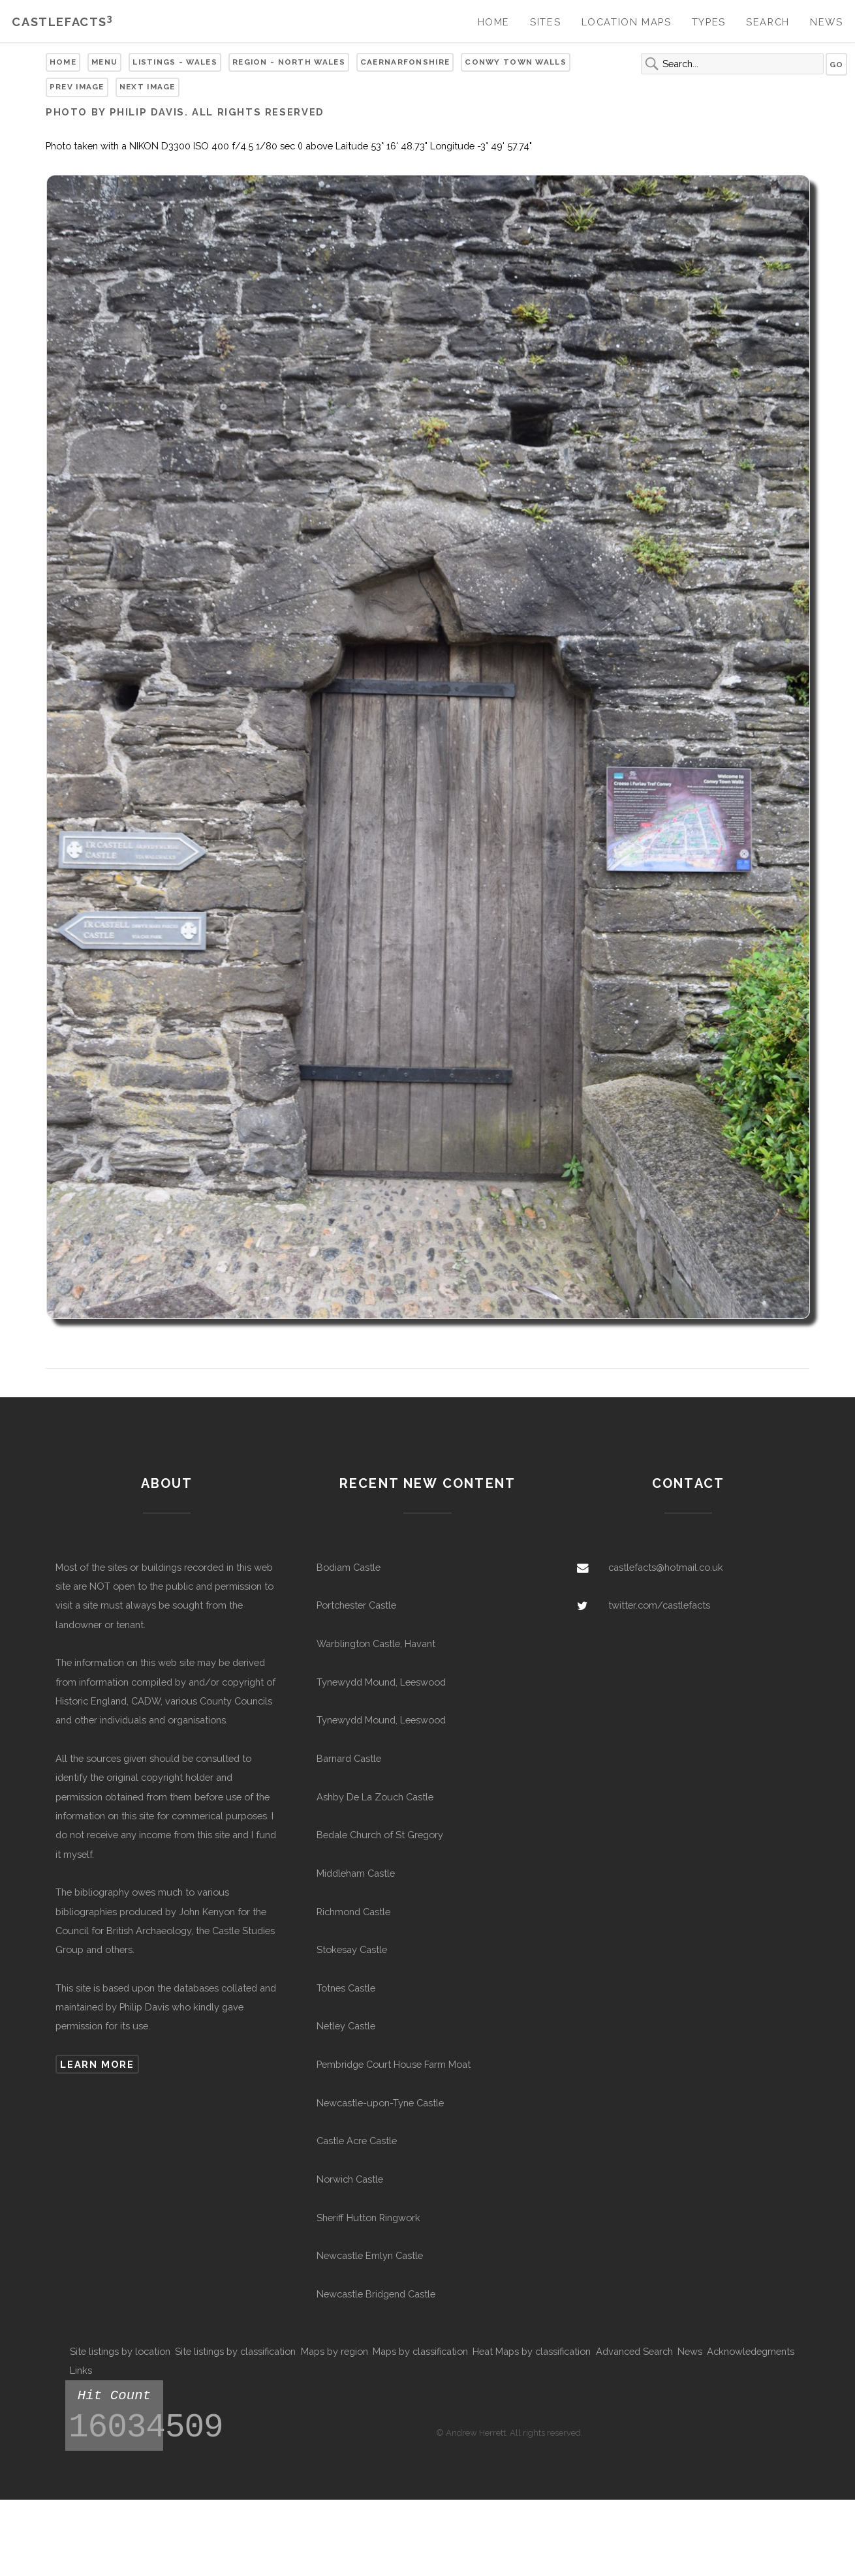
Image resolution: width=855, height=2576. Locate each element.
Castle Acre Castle (357, 2140)
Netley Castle (346, 2025)
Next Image (147, 86)
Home (494, 21)
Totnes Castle (346, 1987)
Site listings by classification (235, 2351)
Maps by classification (420, 2351)
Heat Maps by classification (532, 2351)
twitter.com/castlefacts (659, 1605)
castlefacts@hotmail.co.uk (665, 1567)
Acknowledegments (750, 2351)
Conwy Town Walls (516, 62)
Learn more (97, 2064)
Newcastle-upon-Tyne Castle (380, 2102)
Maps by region (334, 2351)
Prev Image (77, 86)
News (826, 21)
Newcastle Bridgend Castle (376, 2293)
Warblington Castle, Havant (376, 1643)
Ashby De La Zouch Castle (375, 1796)
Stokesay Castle (352, 1949)
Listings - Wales (174, 62)
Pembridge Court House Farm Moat (394, 2064)
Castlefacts (62, 22)
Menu (104, 62)
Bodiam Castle (349, 1567)
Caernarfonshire (405, 62)
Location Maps (627, 21)
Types (709, 21)
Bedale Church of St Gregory (380, 1834)
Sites (545, 21)
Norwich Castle (350, 2179)
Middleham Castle (356, 1873)
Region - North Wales (288, 62)
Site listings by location (120, 2351)
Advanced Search (634, 2351)
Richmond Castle (353, 1911)
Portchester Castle (356, 1605)
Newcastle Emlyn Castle (370, 2255)
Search (768, 21)
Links (81, 2370)
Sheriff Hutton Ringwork (368, 2217)
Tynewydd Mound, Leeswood (381, 1682)
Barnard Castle (349, 1758)
